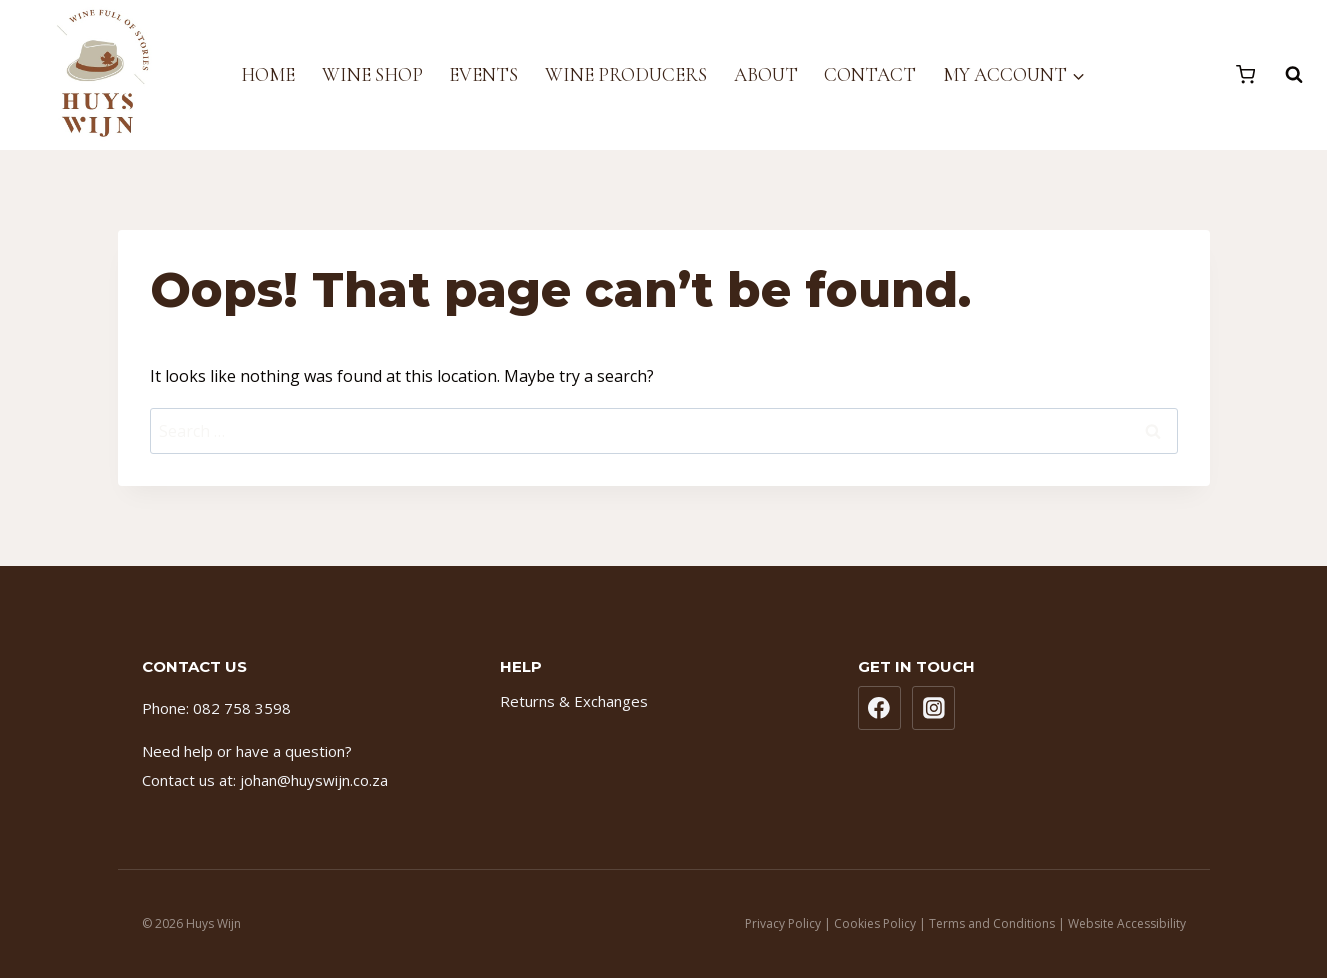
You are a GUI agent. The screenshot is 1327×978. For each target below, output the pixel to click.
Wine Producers (626, 74)
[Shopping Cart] (1245, 74)
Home (268, 74)
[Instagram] (934, 708)
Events (483, 74)
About (766, 74)
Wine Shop (372, 74)
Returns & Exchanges (574, 701)
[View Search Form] (1284, 75)
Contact (870, 74)
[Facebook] (880, 708)
